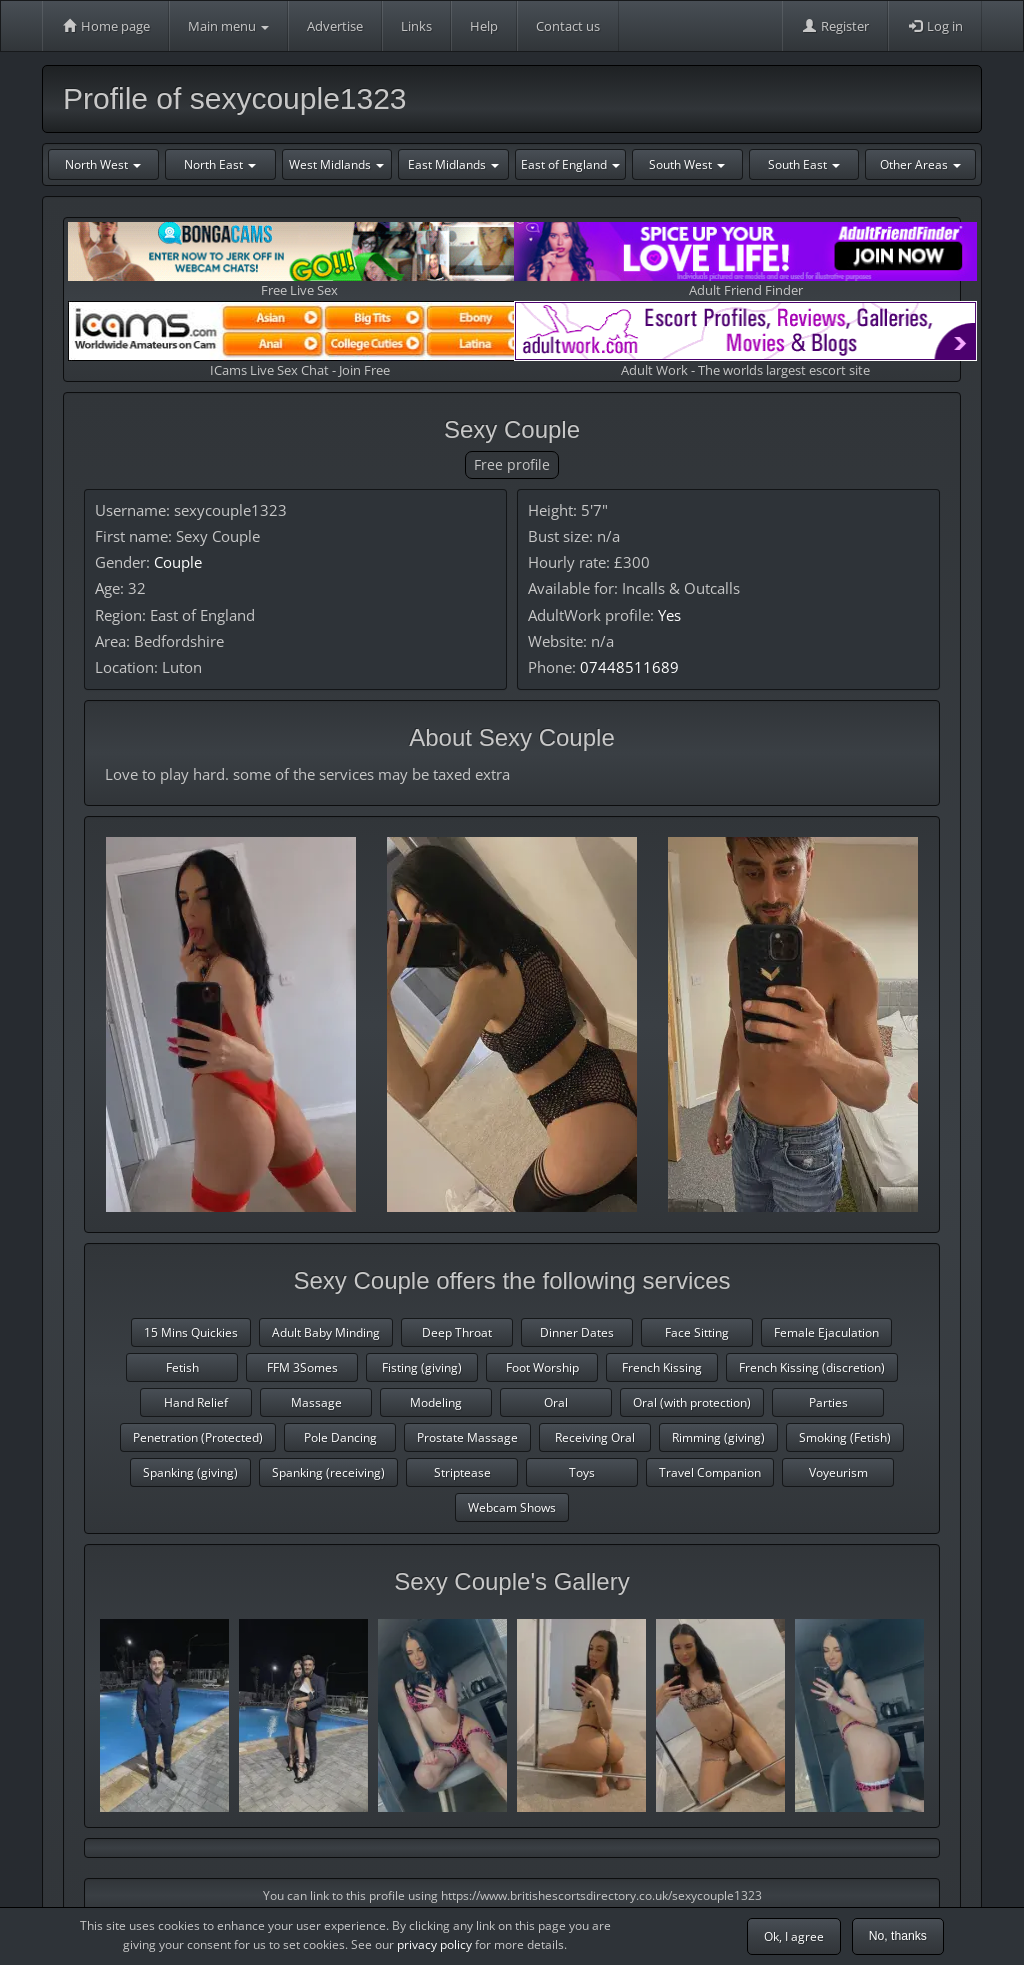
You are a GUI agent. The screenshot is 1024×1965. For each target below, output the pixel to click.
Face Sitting (697, 1332)
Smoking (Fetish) (845, 1437)
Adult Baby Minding (326, 1332)
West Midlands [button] (336, 164)
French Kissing (662, 1367)
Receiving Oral (595, 1437)
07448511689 (629, 667)
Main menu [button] (228, 26)
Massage (316, 1402)
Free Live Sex (299, 260)
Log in (935, 26)
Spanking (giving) (190, 1472)
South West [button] (687, 164)
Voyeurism (838, 1472)
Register (835, 26)
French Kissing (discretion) (812, 1367)
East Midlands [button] (453, 164)
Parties (828, 1402)
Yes (669, 615)
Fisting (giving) (422, 1367)
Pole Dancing (340, 1437)
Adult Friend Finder (745, 260)
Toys (582, 1472)
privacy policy (434, 1944)
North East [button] (220, 164)
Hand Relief (196, 1402)
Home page (105, 26)
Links (416, 26)
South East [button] (804, 164)
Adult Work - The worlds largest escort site (745, 339)
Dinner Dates (577, 1332)
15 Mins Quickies (191, 1332)
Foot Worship (542, 1367)
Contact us (568, 26)
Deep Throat (457, 1332)
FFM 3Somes (302, 1367)
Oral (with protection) (692, 1402)
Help (484, 26)
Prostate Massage (467, 1437)
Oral (556, 1402)
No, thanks (898, 1936)
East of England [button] (570, 164)
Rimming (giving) (718, 1437)
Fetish (182, 1367)
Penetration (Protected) (198, 1437)
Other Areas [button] (920, 164)
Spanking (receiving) (328, 1472)
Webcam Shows (512, 1507)
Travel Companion (710, 1472)
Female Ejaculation (826, 1332)
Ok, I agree (794, 1936)
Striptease (462, 1472)
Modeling (436, 1402)
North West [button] (103, 164)
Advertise (335, 26)
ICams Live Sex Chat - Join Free (299, 339)
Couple (178, 562)
